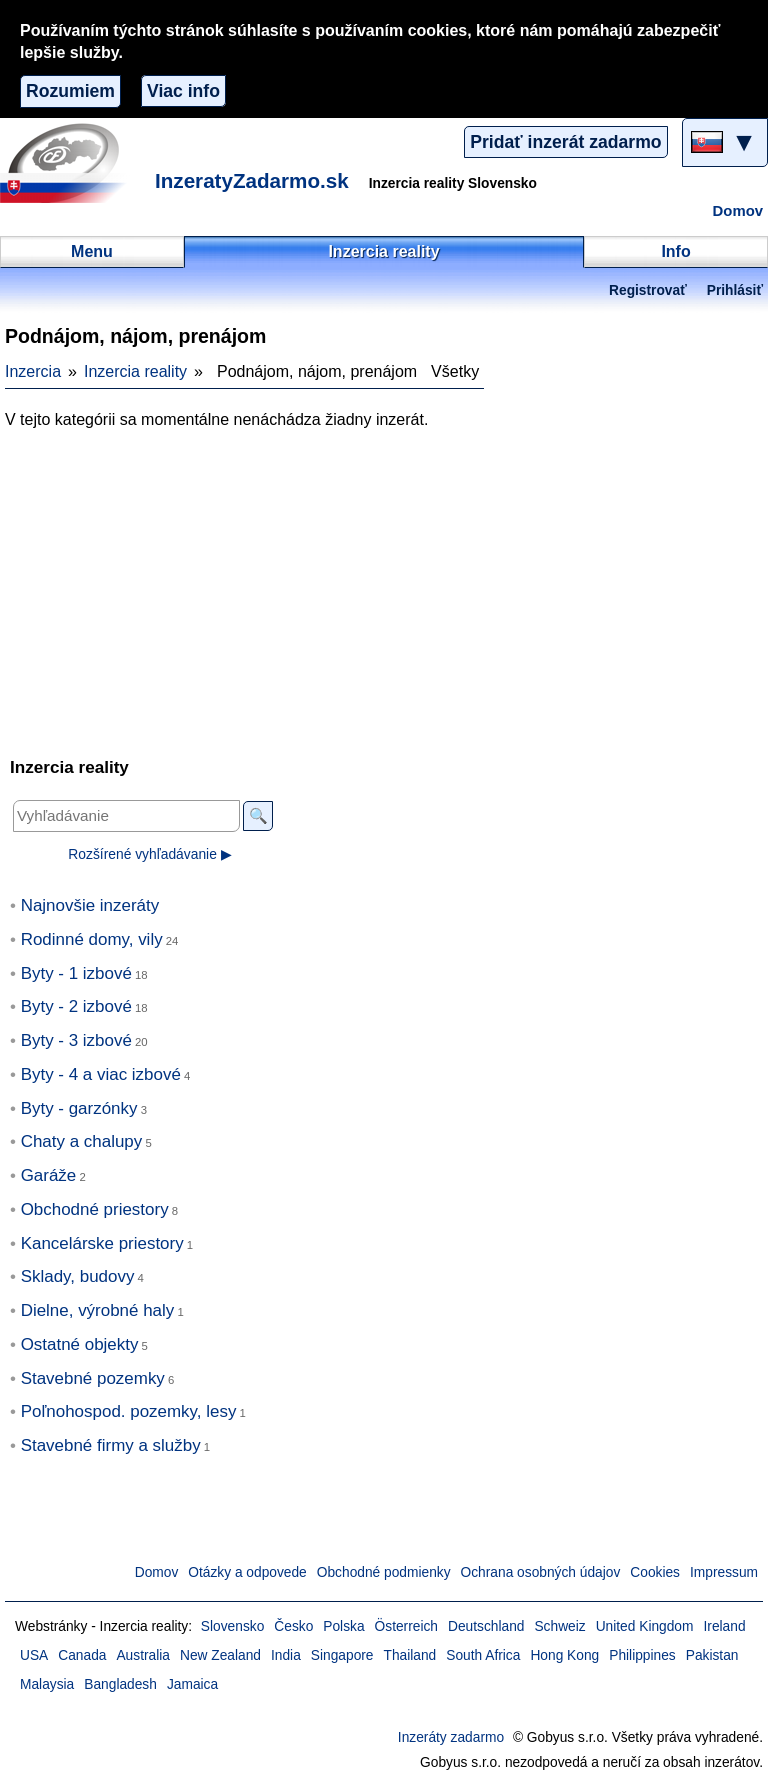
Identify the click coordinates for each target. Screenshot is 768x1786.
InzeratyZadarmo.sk (252, 180)
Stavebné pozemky (93, 1378)
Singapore (342, 1655)
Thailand (410, 1655)
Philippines (642, 1655)
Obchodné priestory (95, 1209)
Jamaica (192, 1684)
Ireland (724, 1626)
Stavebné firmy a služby (111, 1445)
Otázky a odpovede (247, 1572)
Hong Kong (564, 1655)
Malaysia (47, 1684)
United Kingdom (645, 1626)
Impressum (724, 1572)
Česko (293, 1626)
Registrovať (648, 290)
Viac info (183, 91)
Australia (143, 1655)
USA (34, 1655)
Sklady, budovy (78, 1276)
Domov (738, 211)
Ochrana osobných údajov (541, 1572)
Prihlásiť (735, 290)
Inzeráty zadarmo (451, 1737)
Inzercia (33, 371)
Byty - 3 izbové (76, 1040)
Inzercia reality (135, 371)
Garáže (49, 1175)
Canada (82, 1655)
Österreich (406, 1626)
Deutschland (486, 1626)
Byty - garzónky (79, 1108)
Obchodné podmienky (384, 1572)
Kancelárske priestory (102, 1243)
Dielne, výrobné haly (98, 1310)
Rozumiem (70, 91)
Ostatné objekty (80, 1344)
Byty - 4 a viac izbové (101, 1074)
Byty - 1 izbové (76, 973)
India (286, 1655)
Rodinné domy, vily (92, 939)
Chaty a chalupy (82, 1141)
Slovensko (232, 1626)
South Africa (483, 1655)
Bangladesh (120, 1684)
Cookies (655, 1572)
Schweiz (559, 1626)
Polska (343, 1626)
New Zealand (220, 1655)
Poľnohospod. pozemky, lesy (129, 1411)
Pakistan (712, 1655)
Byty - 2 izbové (76, 1006)
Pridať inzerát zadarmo (565, 142)
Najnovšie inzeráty (90, 905)
